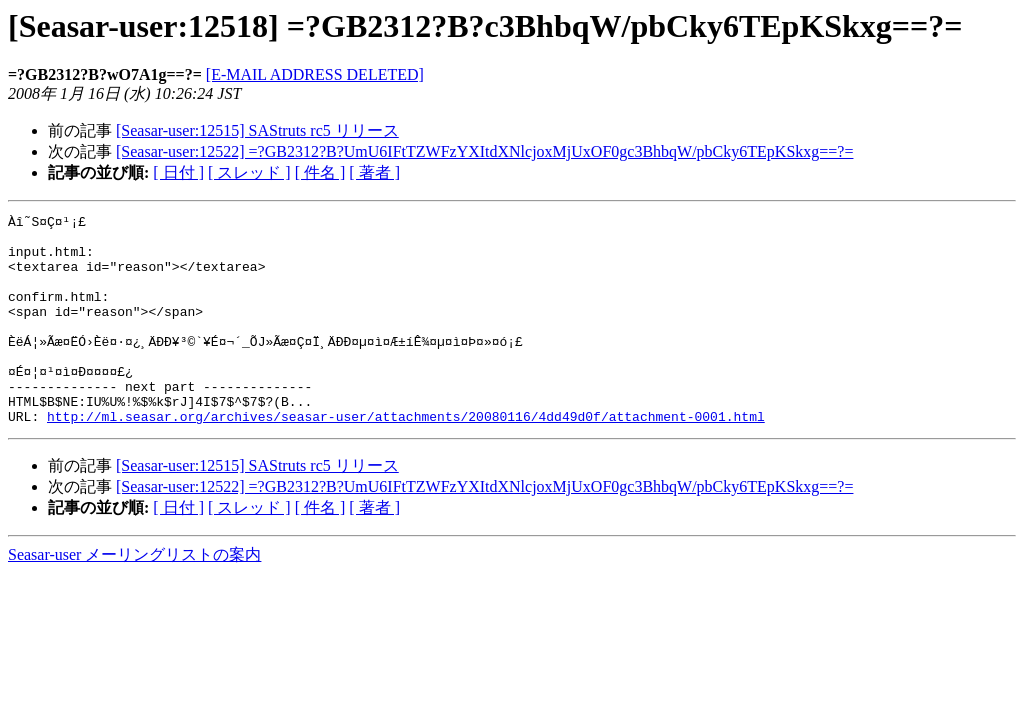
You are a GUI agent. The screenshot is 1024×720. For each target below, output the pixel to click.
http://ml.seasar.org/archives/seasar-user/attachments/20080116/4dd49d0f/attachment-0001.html (406, 458)
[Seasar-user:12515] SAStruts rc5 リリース (257, 130)
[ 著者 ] (374, 172)
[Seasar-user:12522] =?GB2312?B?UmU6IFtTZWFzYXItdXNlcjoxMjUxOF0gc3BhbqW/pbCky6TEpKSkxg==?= (484, 151)
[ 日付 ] (178, 172)
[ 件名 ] (320, 172)
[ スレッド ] (249, 172)
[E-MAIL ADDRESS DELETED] (315, 74)
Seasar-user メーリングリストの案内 (134, 596)
